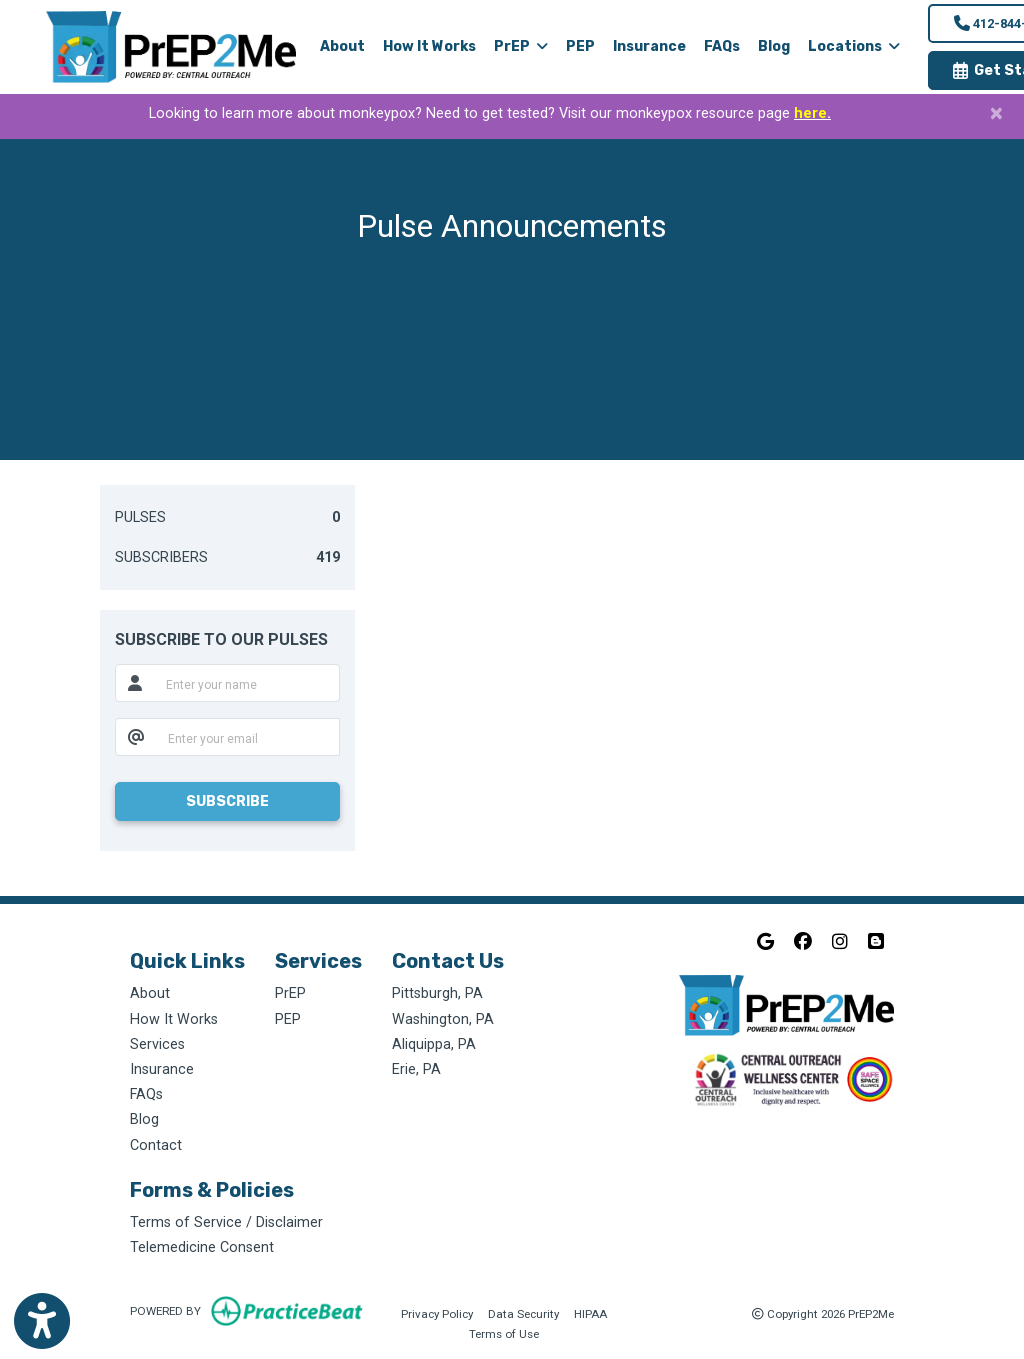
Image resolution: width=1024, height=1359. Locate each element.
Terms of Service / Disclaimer (226, 1222)
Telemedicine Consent (202, 1247)
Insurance (649, 46)
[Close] (996, 113)
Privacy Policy (437, 1312)
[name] (246, 683)
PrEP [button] (521, 46)
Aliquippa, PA (434, 1044)
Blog (774, 46)
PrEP (290, 993)
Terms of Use (504, 1332)
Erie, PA (416, 1069)
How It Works (429, 46)
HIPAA (590, 1312)
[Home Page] (171, 46)
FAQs (722, 46)
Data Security (523, 1312)
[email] (247, 737)
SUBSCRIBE (227, 801)
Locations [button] (854, 46)
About (342, 46)
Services (157, 1044)
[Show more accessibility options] (42, 1321)
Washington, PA (443, 1019)
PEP (580, 46)
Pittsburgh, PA (437, 993)
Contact (156, 1145)
